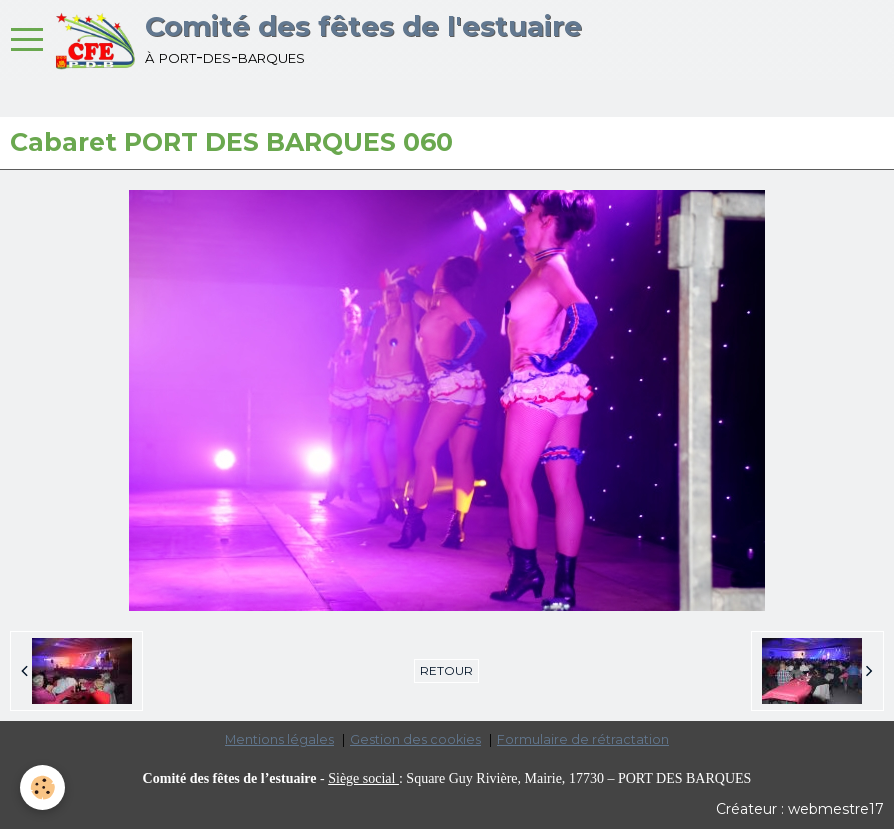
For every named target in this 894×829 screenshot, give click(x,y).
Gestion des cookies (415, 739)
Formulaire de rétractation (583, 739)
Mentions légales (279, 739)
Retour (446, 670)
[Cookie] (42, 787)
